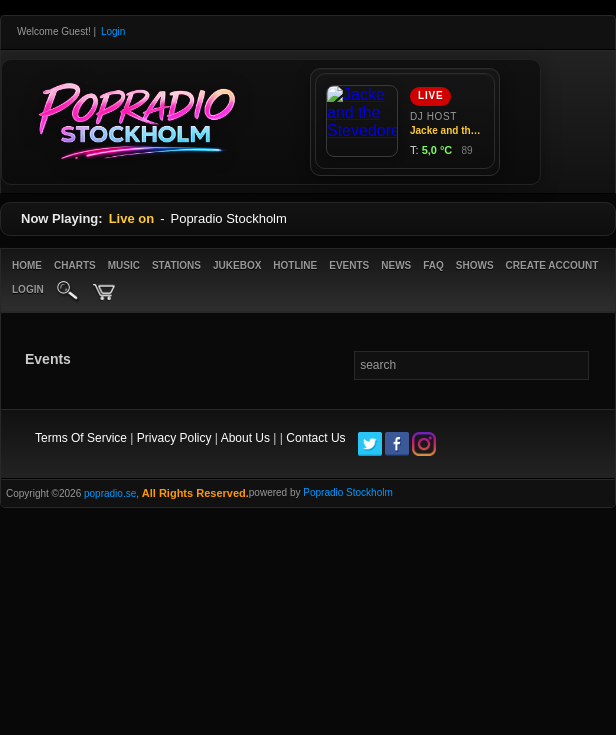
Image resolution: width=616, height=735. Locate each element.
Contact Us (315, 438)
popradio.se (110, 493)
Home (27, 265)
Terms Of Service (81, 438)
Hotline (295, 265)
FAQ (433, 265)
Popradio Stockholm (348, 492)
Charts (75, 265)
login (28, 289)
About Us (245, 438)
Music (124, 265)
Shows (475, 265)
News (396, 265)
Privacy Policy (174, 438)
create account (552, 265)
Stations (176, 265)
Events (349, 265)
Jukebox (237, 265)
